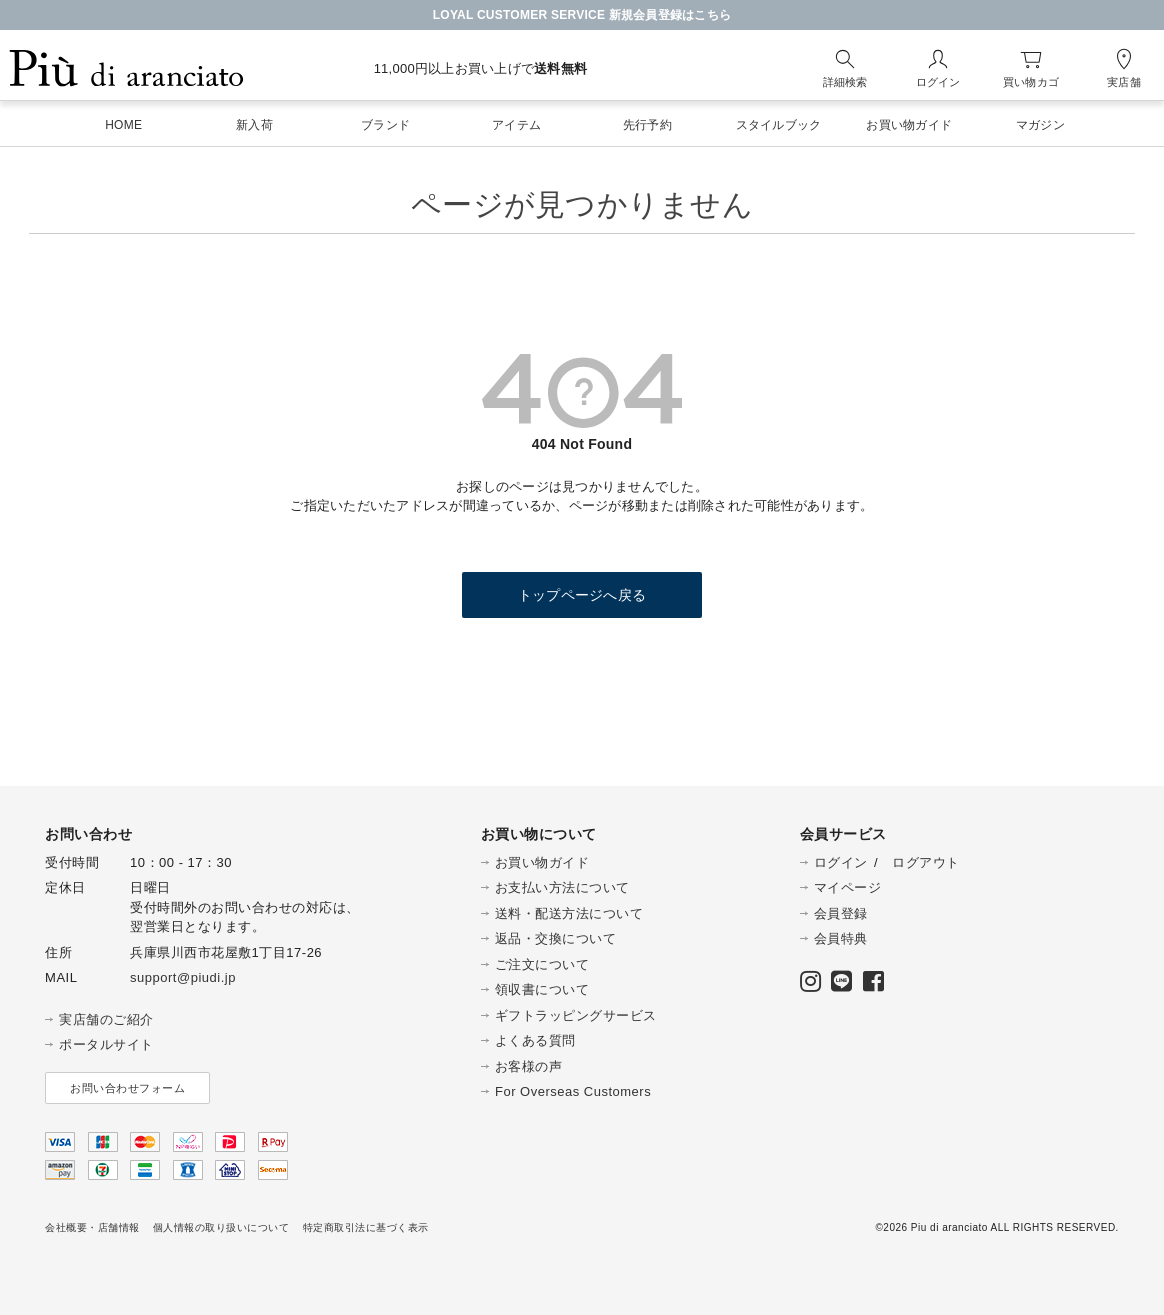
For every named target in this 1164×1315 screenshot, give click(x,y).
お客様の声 (529, 1066)
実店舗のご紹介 (106, 1019)
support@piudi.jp (183, 977)
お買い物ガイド (542, 862)
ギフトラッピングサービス (576, 1015)
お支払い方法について (562, 887)
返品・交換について (556, 938)
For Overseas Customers (573, 1091)
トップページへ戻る (582, 595)
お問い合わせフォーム (127, 1088)
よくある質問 (535, 1040)
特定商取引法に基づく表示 (366, 1227)
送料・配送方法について (569, 913)
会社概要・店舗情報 (92, 1227)
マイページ (848, 887)
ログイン (841, 862)
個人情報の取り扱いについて (221, 1227)
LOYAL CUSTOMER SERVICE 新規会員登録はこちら (582, 15)
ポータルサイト (106, 1044)
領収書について (542, 989)
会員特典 (841, 938)
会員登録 (841, 913)
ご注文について (542, 964)
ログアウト (926, 862)
